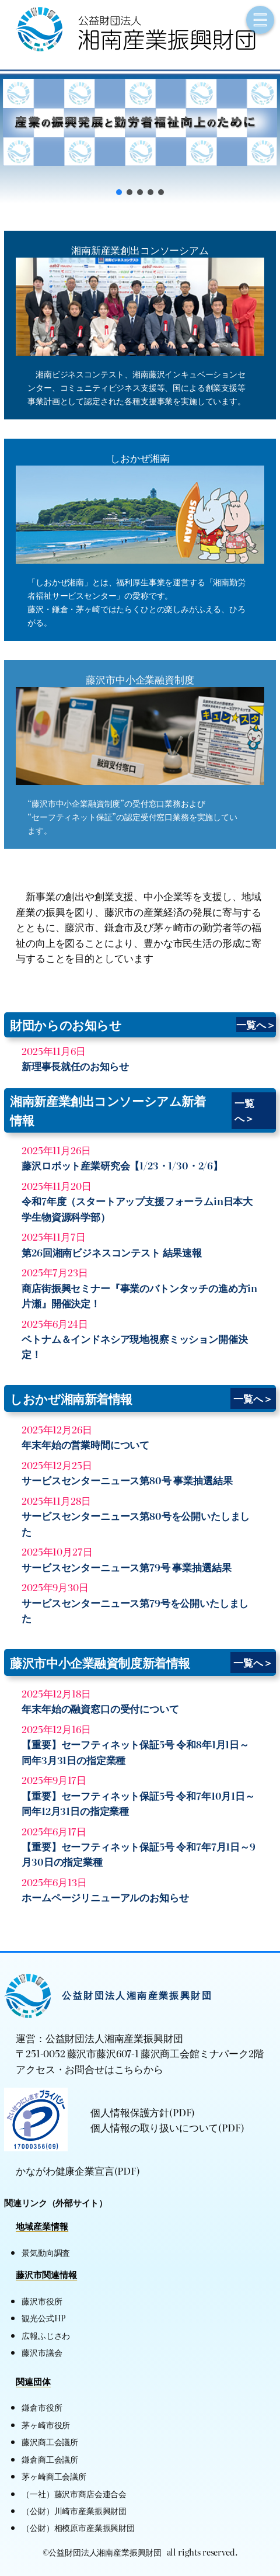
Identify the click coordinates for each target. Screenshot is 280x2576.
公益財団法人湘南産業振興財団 (137, 1995)
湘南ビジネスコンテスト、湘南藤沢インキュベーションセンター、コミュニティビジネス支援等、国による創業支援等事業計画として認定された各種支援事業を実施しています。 (136, 387)
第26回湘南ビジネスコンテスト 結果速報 (112, 1252)
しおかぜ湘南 (139, 458)
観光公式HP (43, 2317)
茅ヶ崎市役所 (46, 2424)
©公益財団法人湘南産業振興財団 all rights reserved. (140, 2552)
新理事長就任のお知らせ (75, 1066)
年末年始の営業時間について (85, 1445)
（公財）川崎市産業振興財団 (74, 2510)
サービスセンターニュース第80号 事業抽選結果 (127, 1480)
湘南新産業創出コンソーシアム (140, 250)
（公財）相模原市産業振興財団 (78, 2527)
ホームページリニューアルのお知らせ (105, 1897)
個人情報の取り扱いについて (154, 2127)
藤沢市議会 (42, 2352)
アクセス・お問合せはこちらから (89, 2069)
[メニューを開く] (260, 20)
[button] (140, 122)
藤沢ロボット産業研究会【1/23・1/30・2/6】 (122, 1165)
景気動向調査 (46, 2252)
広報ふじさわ (46, 2335)
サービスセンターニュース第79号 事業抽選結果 (126, 1567)
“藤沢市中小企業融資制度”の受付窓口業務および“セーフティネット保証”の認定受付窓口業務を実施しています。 (132, 816)
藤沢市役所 (42, 2300)
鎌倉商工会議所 (50, 2459)
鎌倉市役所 (42, 2407)
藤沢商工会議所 (50, 2441)
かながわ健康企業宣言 (65, 2171)
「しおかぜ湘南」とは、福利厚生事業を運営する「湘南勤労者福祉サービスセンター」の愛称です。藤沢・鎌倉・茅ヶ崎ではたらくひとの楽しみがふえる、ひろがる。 (136, 601)
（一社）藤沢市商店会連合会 (74, 2493)
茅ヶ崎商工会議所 (54, 2476)
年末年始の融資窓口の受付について (100, 1709)
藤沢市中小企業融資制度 (140, 679)
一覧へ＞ (255, 1025)
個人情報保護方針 (129, 2112)
